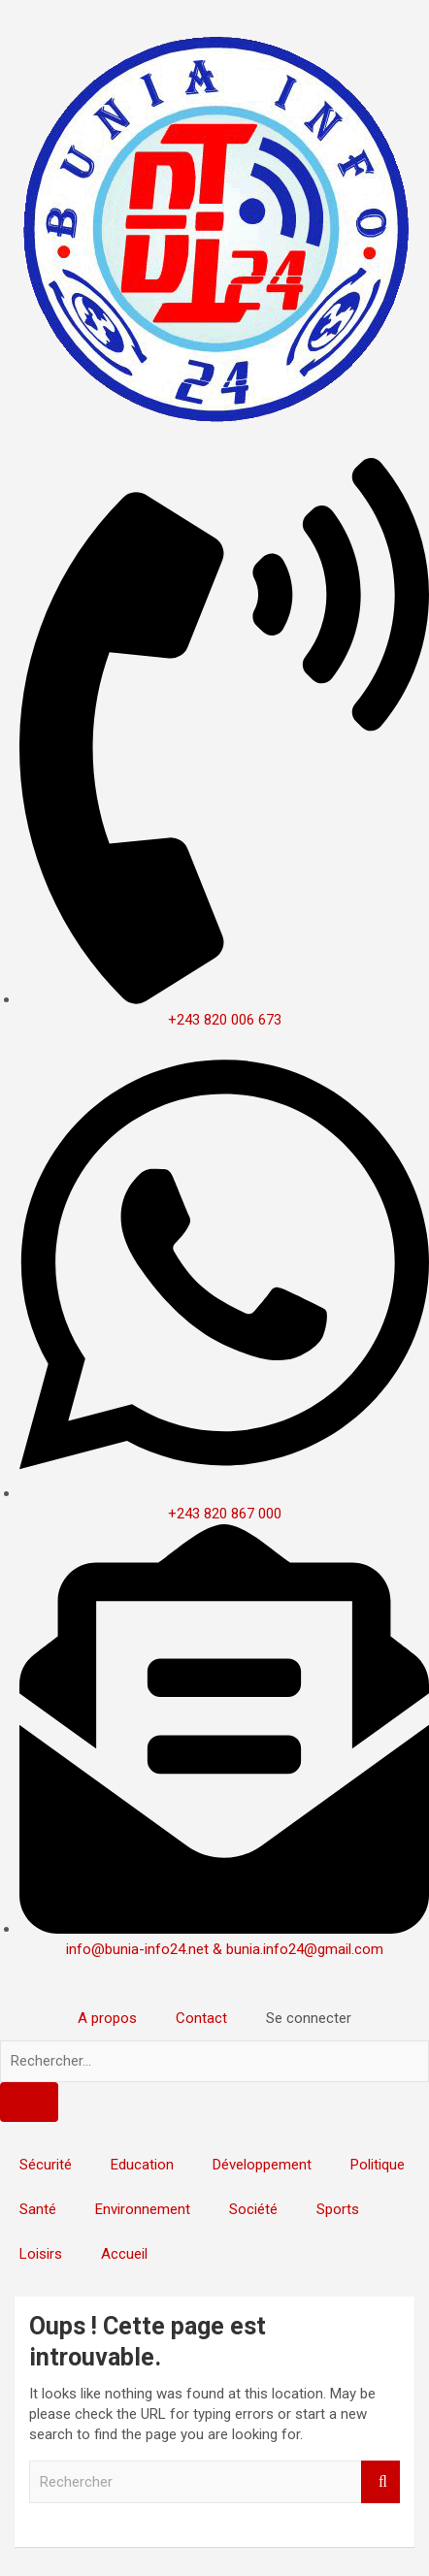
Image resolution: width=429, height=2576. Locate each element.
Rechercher (380, 2482)
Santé (37, 2209)
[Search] (29, 2102)
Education (142, 2164)
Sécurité (45, 2164)
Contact (201, 2018)
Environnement (142, 2209)
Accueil (124, 2254)
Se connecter (308, 2018)
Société (253, 2209)
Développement (262, 2164)
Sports (337, 2209)
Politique (377, 2164)
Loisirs (40, 2254)
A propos (107, 2018)
